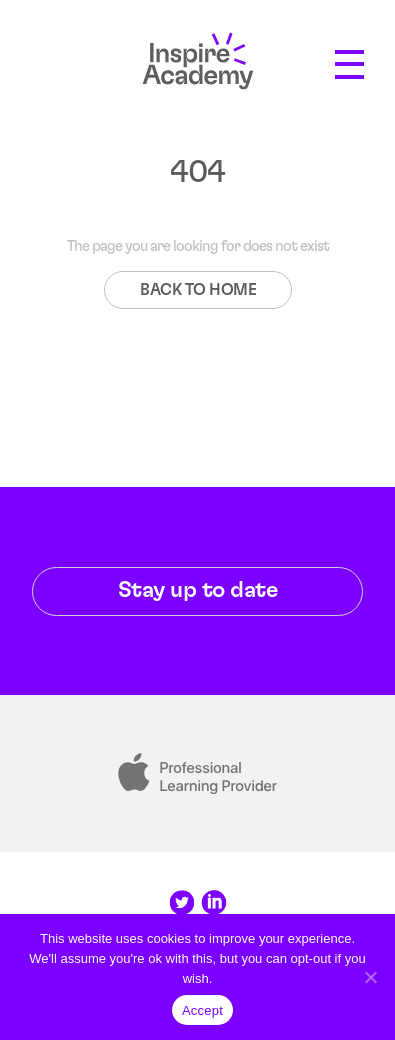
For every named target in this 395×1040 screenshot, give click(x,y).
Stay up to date (198, 590)
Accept (202, 1010)
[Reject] (370, 977)
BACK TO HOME (198, 290)
